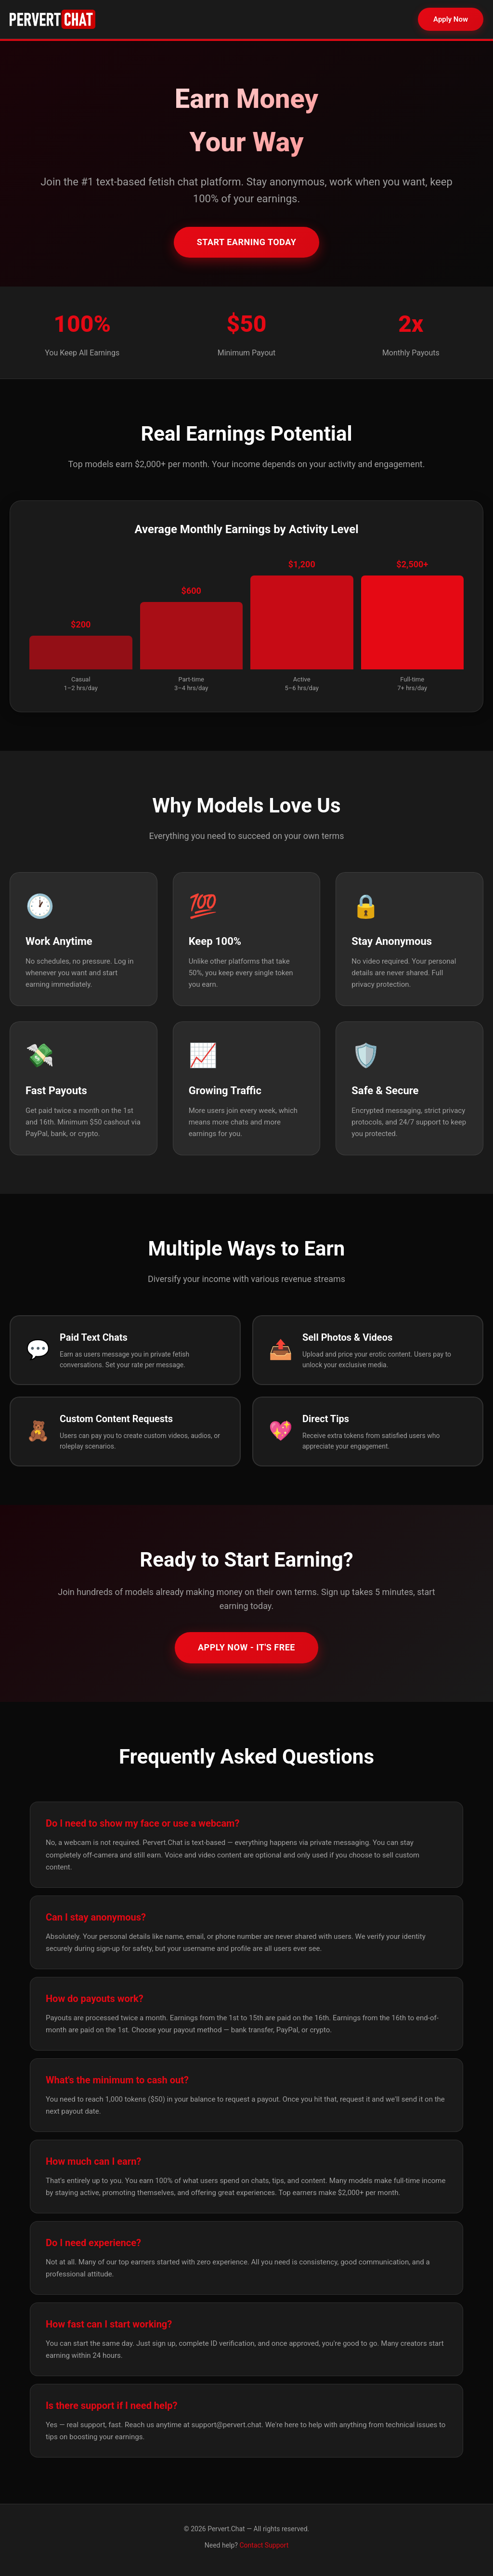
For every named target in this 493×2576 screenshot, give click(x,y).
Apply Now (450, 19)
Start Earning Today (247, 242)
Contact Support (263, 2545)
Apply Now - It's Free (246, 1647)
